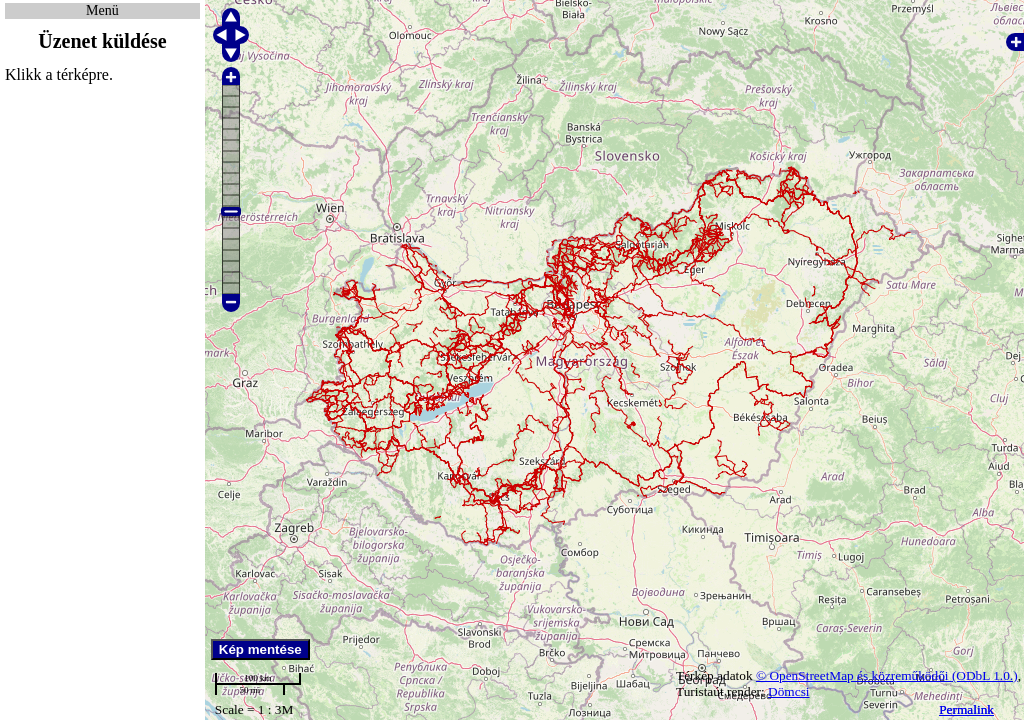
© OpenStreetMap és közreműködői (854, 675)
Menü (102, 10)
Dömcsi (788, 691)
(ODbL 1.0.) (985, 675)
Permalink (966, 709)
